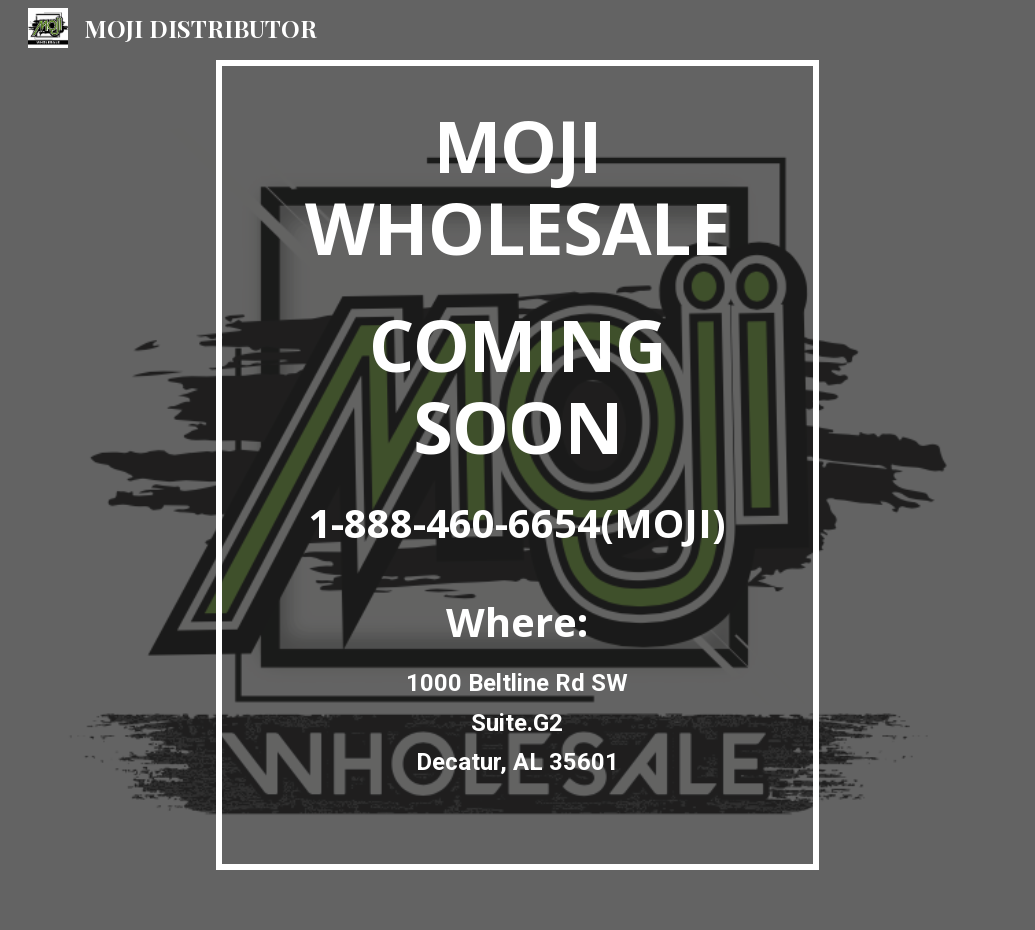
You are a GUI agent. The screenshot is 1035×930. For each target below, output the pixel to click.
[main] (517, 465)
